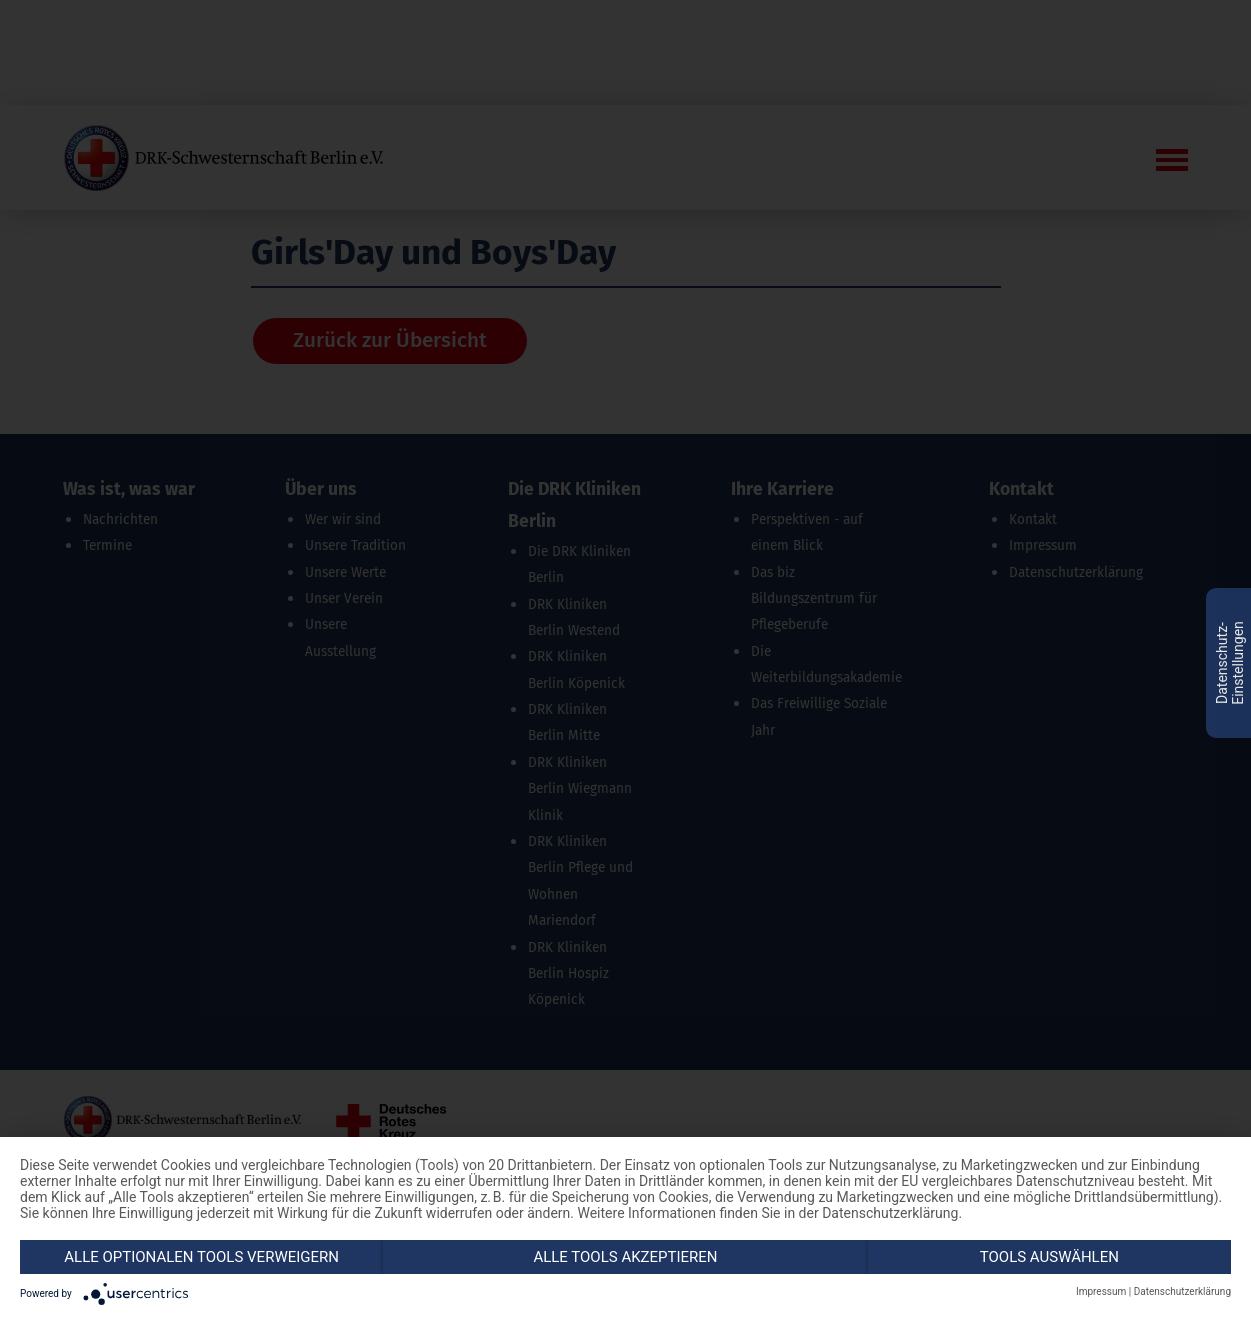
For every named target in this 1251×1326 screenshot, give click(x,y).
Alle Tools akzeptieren (625, 1257)
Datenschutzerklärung (1182, 1291)
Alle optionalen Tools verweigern (201, 1257)
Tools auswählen (1049, 1257)
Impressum (1101, 1291)
